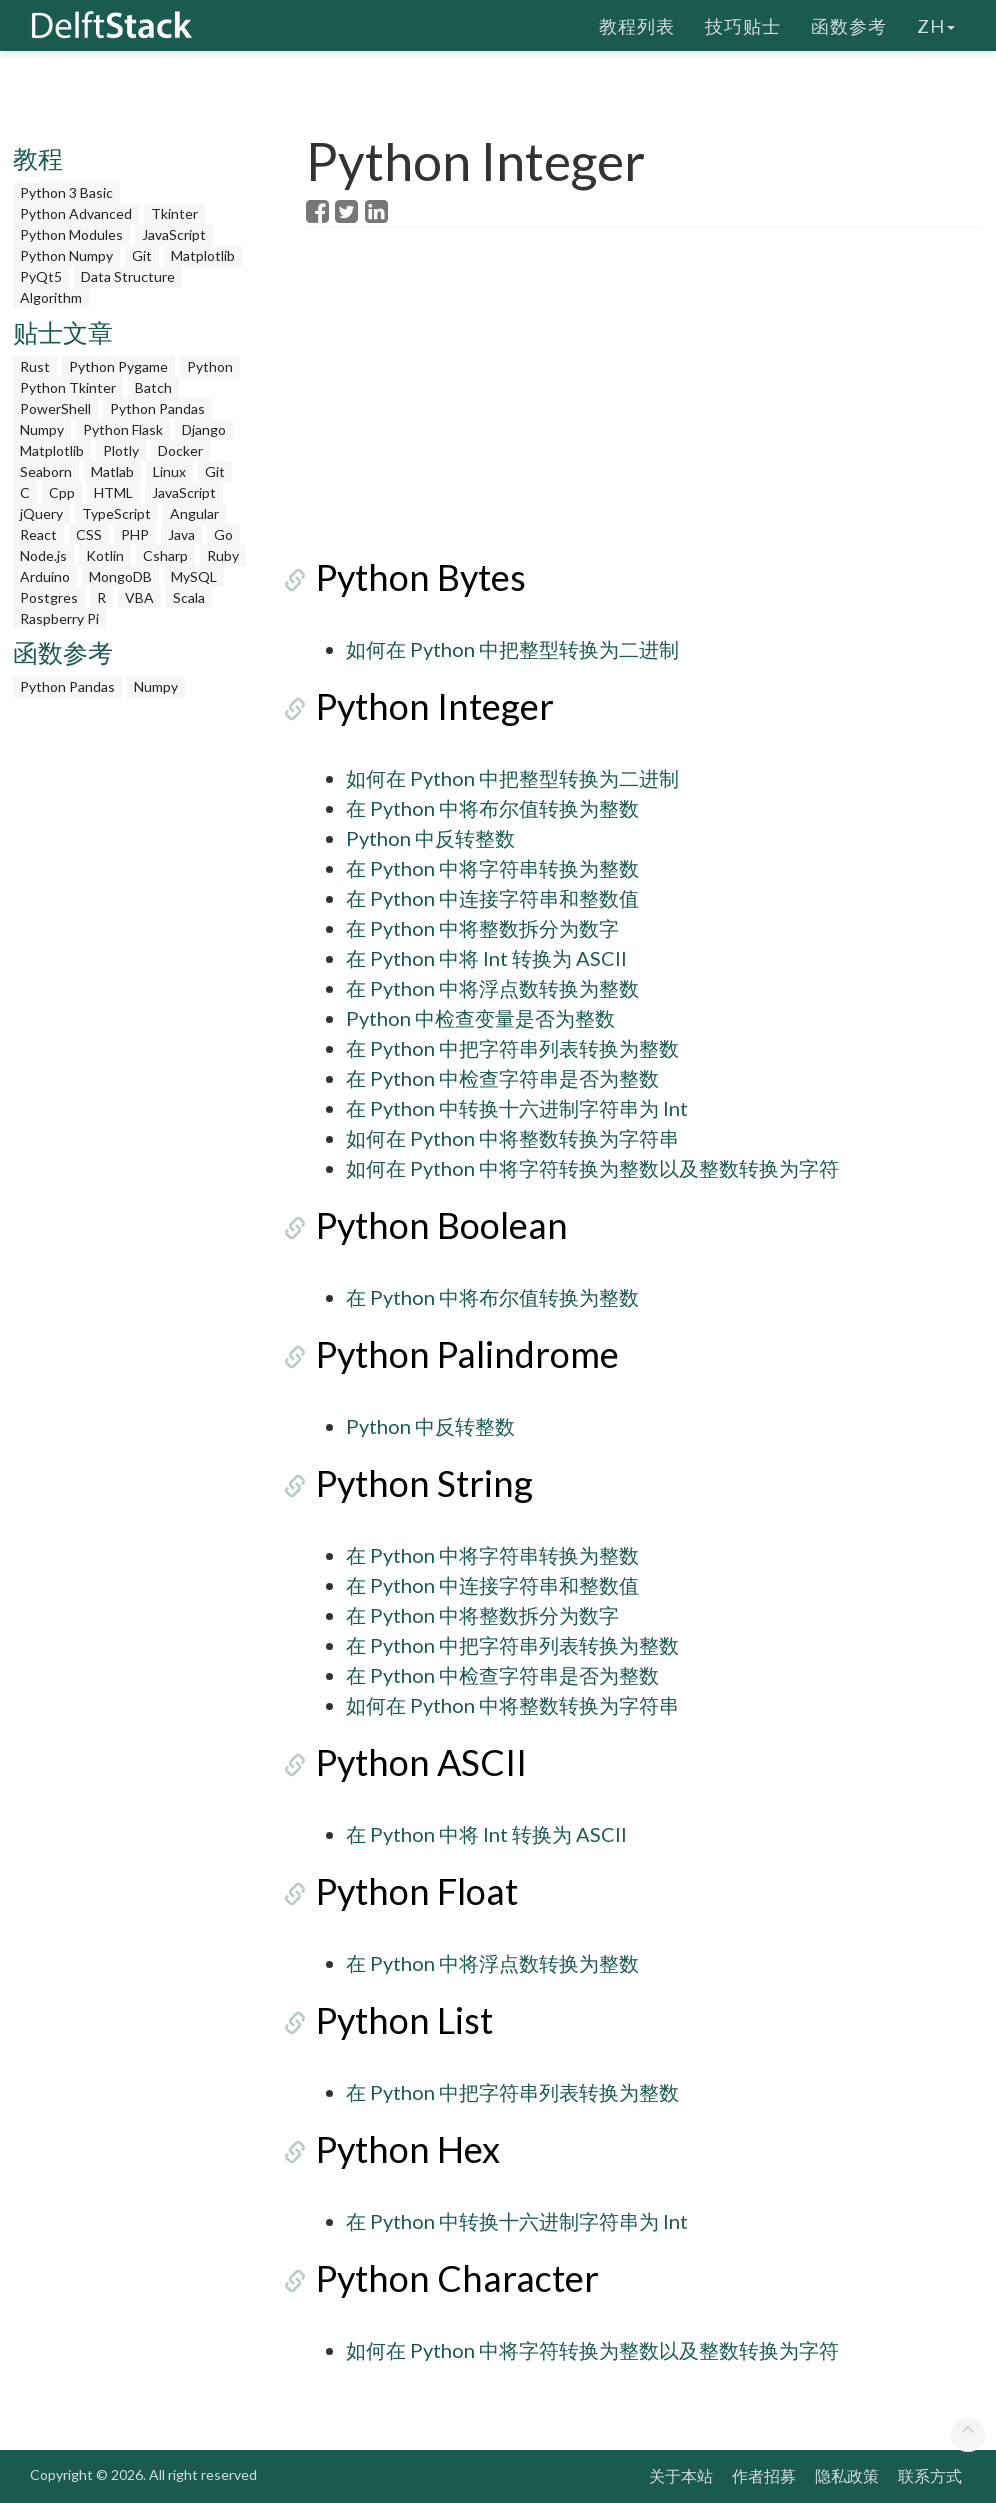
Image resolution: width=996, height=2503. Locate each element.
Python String (414, 1483)
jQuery (41, 513)
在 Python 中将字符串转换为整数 (492, 868)
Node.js (43, 555)
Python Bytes (411, 577)
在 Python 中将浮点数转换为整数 (492, 988)
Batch (153, 387)
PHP (135, 534)
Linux (169, 471)
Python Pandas (157, 408)
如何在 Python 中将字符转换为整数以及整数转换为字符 (592, 1168)
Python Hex (398, 2149)
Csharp (165, 555)
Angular (194, 513)
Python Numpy (66, 255)
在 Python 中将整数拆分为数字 (482, 928)
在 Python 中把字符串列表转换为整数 (512, 1048)
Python (210, 366)
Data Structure (128, 276)
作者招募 (764, 2475)
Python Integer (425, 706)
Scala (189, 597)
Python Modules (71, 234)
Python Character (447, 2278)
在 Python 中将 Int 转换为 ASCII (486, 958)
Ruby (223, 555)
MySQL (194, 576)
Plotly (121, 450)
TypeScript (116, 513)
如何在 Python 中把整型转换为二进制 (512, 649)
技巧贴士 (743, 25)
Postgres (49, 597)
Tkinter (174, 213)
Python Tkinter (68, 387)
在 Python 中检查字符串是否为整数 (502, 1078)
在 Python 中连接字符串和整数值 (492, 898)
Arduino (45, 576)
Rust (35, 366)
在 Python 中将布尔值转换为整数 (492, 808)
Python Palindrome (457, 1354)
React (38, 534)
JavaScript (174, 234)
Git (142, 255)
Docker (180, 450)
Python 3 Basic (66, 192)
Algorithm (51, 297)
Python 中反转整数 (430, 838)
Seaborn (46, 471)
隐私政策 (847, 2475)
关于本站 (681, 2475)
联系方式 (930, 2475)
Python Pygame (118, 366)
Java (181, 534)
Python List (394, 2020)
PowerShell (55, 408)
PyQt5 (41, 276)
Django (204, 429)
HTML (113, 492)
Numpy (42, 429)
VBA (139, 597)
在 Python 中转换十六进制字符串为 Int (517, 1108)
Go (223, 534)
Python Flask (123, 429)
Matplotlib (203, 255)
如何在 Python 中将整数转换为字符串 (512, 1138)
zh (936, 25)
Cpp (62, 492)
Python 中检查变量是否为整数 (480, 1018)
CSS (89, 534)
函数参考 (849, 25)
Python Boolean (432, 1225)
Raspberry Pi (59, 618)
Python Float (407, 1891)
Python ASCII (411, 1762)
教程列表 (637, 25)
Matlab (112, 471)
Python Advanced (76, 213)
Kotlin (105, 555)
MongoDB (120, 576)
